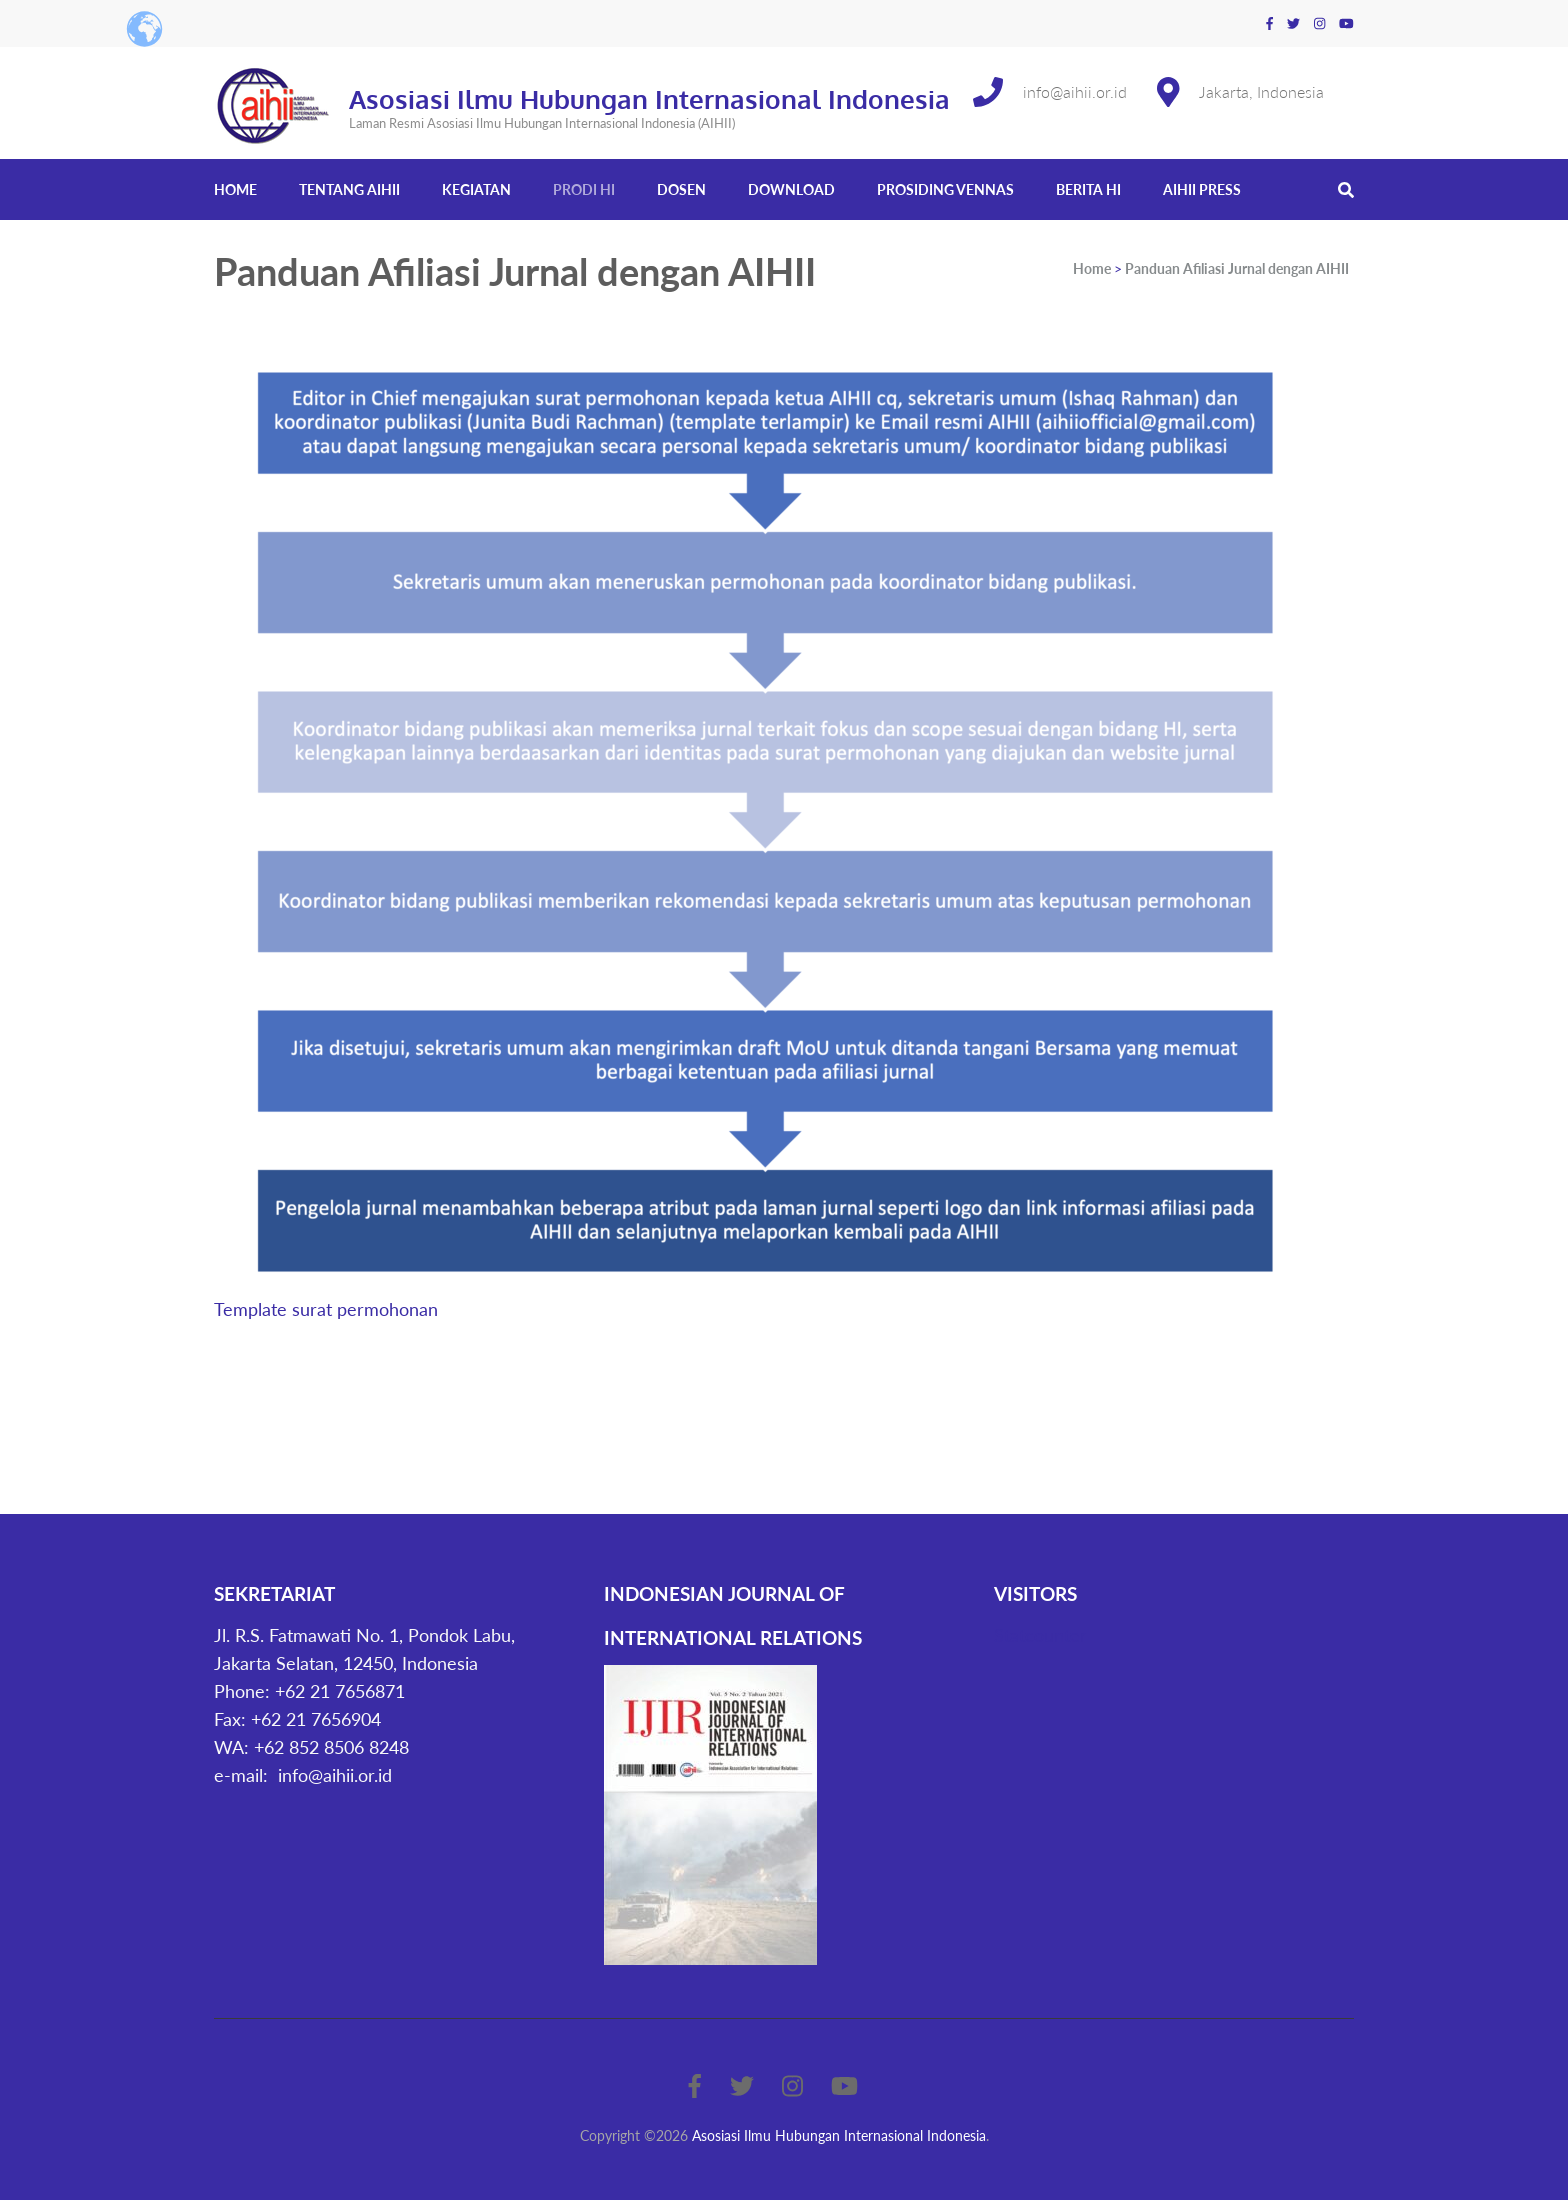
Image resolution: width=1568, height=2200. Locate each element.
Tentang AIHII (349, 189)
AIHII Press (1202, 189)
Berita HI (1088, 189)
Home (235, 189)
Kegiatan (476, 189)
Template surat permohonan (326, 1309)
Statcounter (1040, 1635)
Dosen (681, 189)
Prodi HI (584, 189)
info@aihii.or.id (1075, 91)
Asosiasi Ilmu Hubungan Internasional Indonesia (649, 98)
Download (791, 189)
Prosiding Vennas (945, 189)
